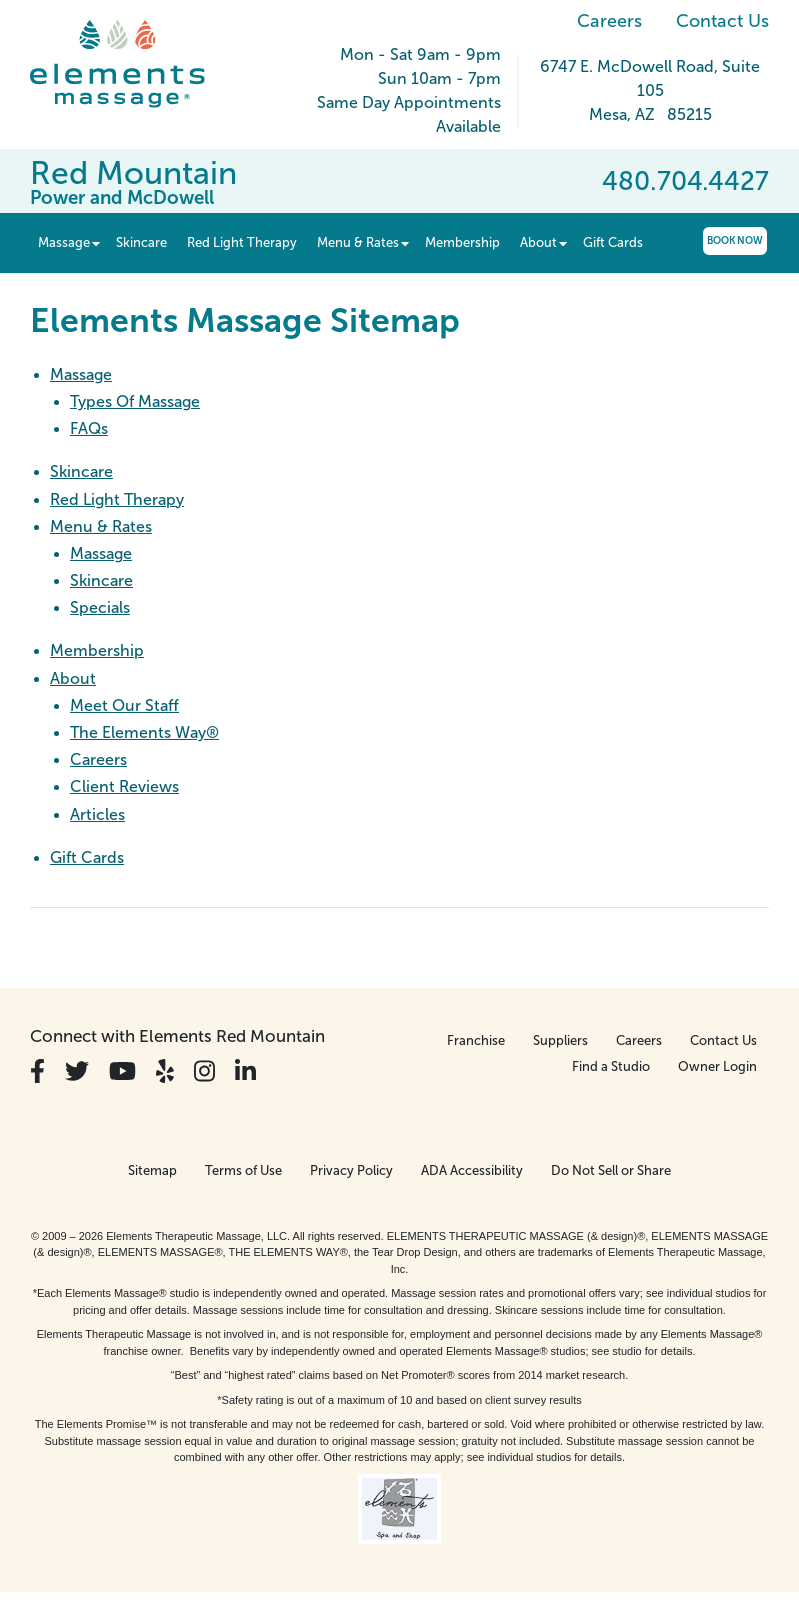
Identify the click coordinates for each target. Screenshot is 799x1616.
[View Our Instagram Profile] (204, 1071)
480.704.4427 (685, 181)
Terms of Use (243, 1170)
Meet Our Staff (124, 705)
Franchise (476, 1040)
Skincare (81, 471)
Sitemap (152, 1170)
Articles (97, 814)
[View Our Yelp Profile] (165, 1071)
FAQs (89, 428)
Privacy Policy (351, 1170)
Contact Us (722, 21)
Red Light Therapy (117, 499)
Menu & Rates (101, 526)
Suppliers (560, 1040)
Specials (100, 607)
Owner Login (717, 1066)
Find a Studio (611, 1066)
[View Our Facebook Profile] (37, 1071)
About (73, 678)
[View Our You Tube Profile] (122, 1071)
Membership (97, 650)
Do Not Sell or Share (611, 1170)
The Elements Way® (144, 732)
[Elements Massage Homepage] (132, 64)
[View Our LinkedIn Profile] (245, 1071)
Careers (609, 21)
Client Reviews (124, 786)
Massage (81, 374)
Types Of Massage (135, 401)
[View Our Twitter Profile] (77, 1071)
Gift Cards (87, 857)
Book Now (735, 240)
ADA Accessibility (472, 1170)
